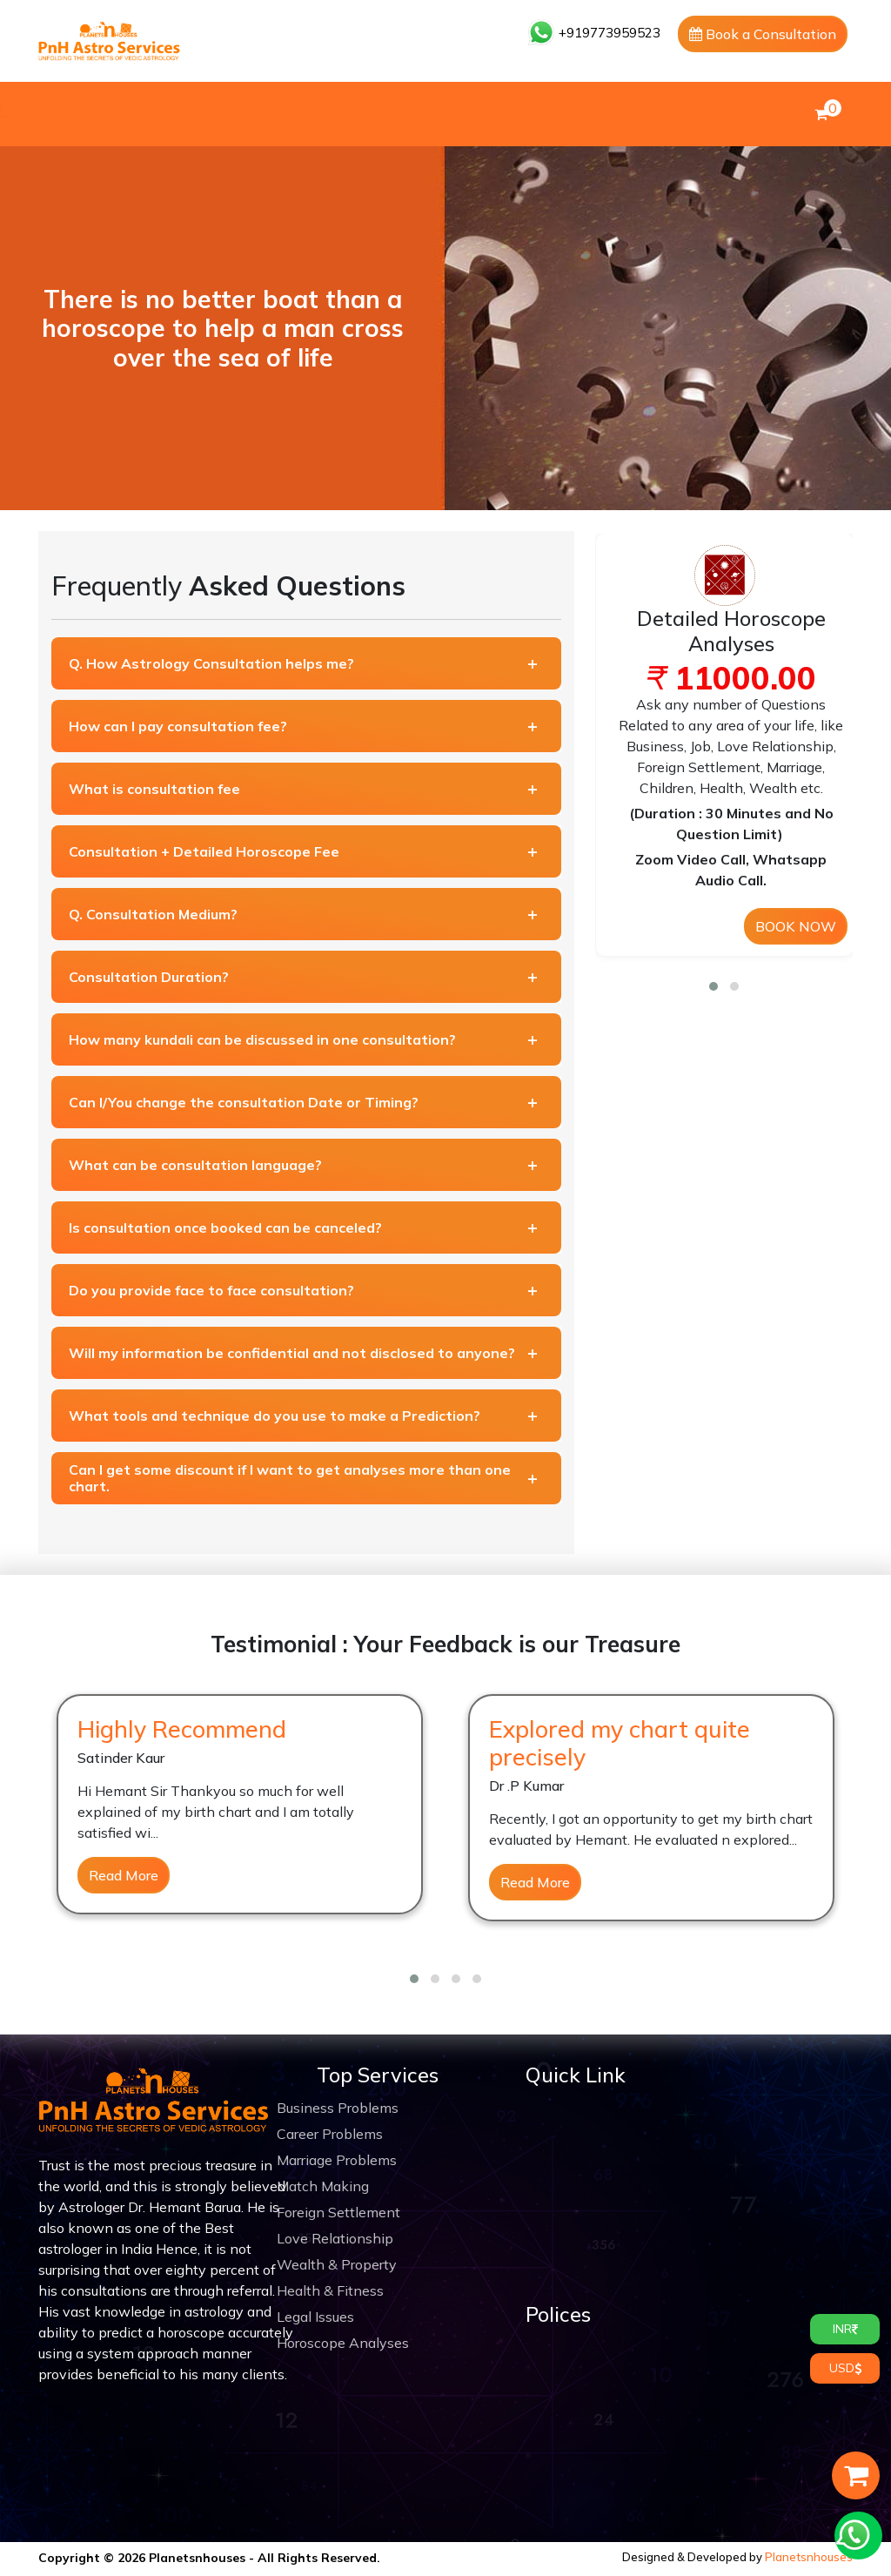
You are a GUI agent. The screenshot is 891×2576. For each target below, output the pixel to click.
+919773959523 (594, 33)
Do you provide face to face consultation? (211, 1290)
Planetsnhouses (809, 2557)
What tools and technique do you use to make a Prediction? (274, 1415)
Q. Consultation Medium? (153, 914)
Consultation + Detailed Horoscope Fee (204, 851)
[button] (713, 986)
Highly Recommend (181, 1729)
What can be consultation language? (195, 1165)
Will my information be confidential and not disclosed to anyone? (292, 1353)
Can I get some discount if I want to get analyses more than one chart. (290, 1478)
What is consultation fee (154, 788)
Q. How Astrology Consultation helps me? (211, 663)
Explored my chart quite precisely (619, 1743)
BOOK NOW (795, 926)
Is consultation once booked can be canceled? (225, 1227)
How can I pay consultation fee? (178, 726)
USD (845, 2368)
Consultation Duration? (149, 976)
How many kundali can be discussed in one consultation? (262, 1039)
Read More (123, 1875)
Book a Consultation (762, 34)
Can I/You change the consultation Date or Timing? (244, 1102)
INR (845, 2329)
